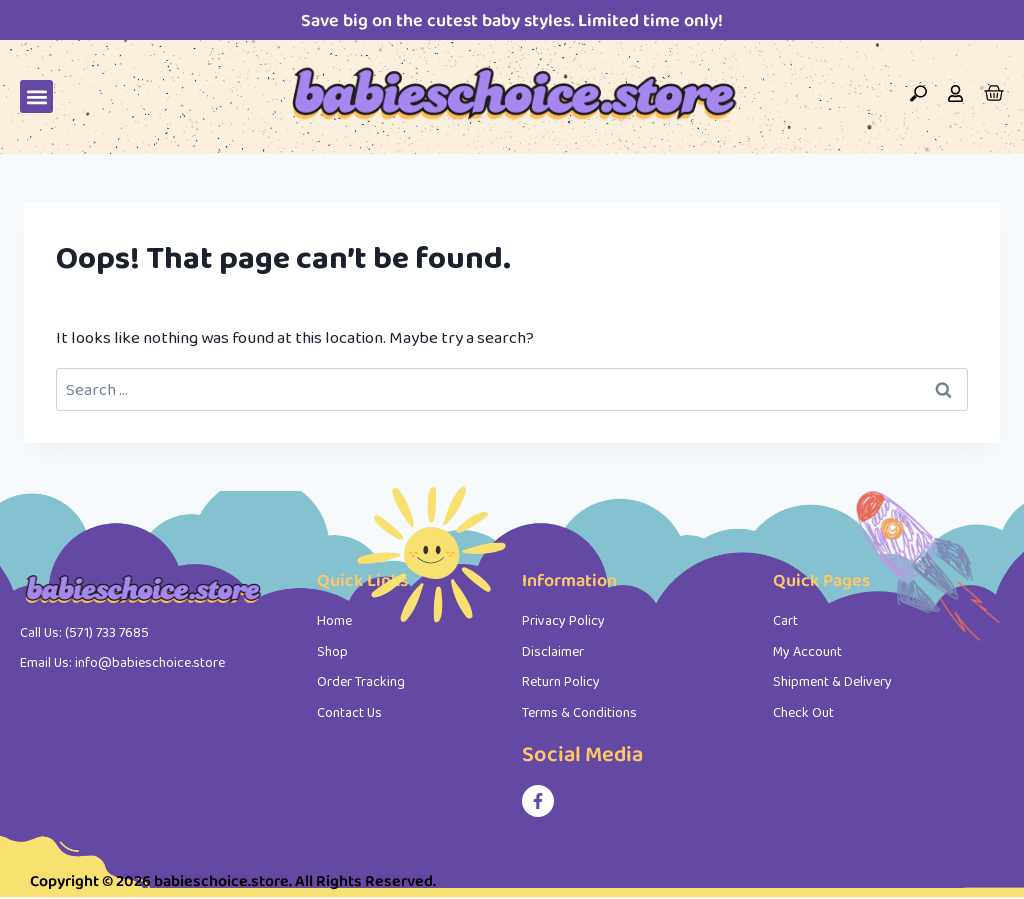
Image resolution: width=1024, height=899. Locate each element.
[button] (36, 96)
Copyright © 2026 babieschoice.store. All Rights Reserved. (233, 880)
